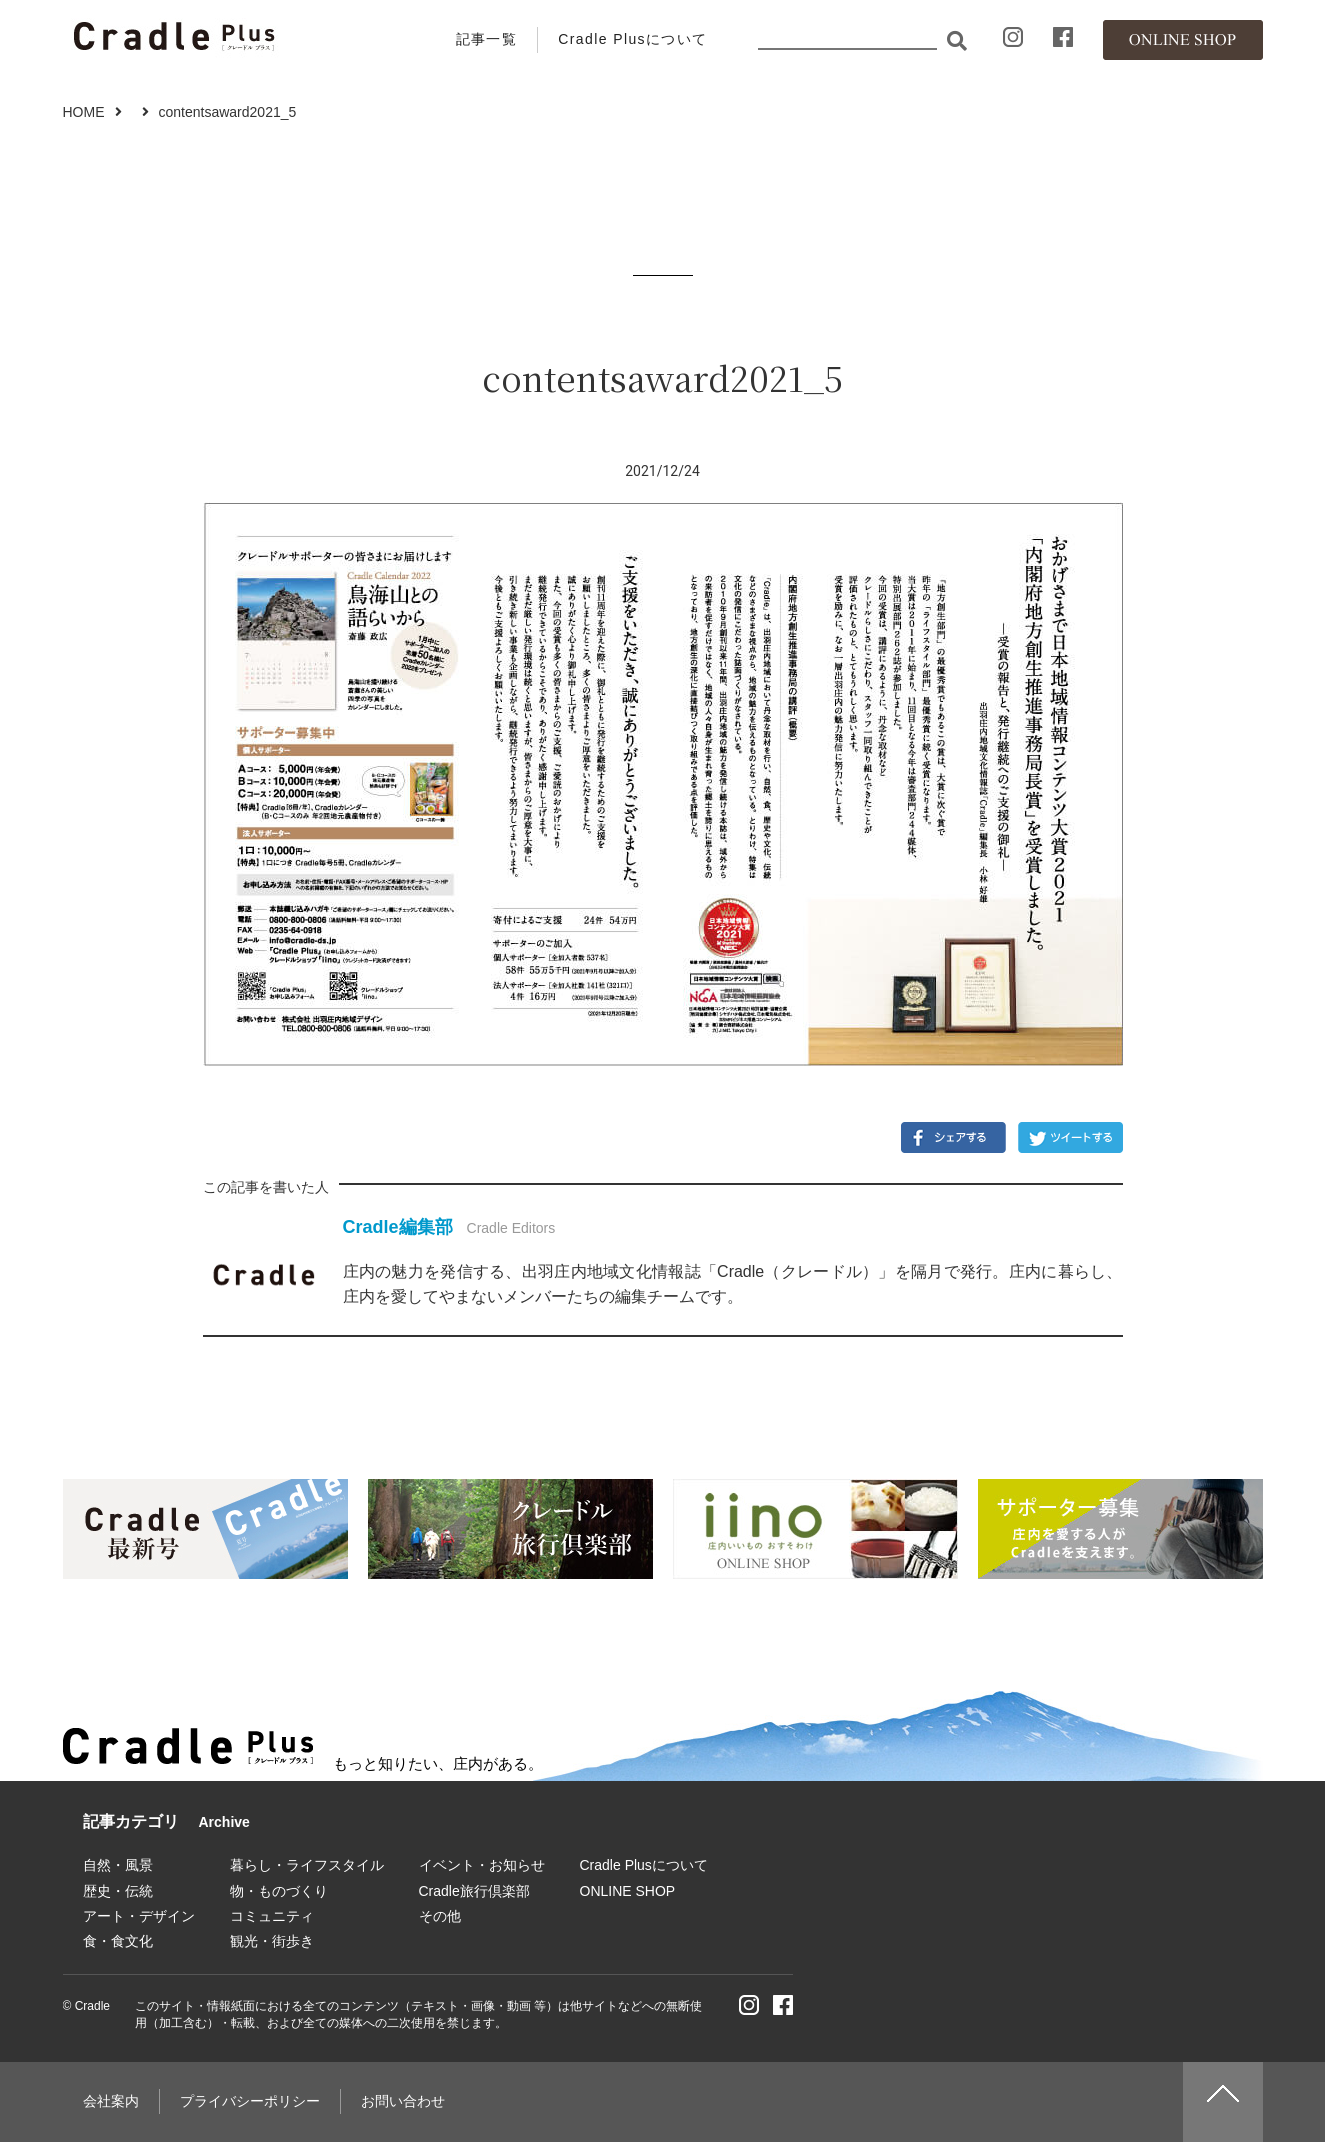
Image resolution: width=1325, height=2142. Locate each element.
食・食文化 (118, 1941)
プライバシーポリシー (250, 2101)
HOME (84, 112)
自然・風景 (118, 1865)
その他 (440, 1916)
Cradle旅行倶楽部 (474, 1891)
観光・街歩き (272, 1941)
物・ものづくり (279, 1891)
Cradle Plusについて (632, 39)
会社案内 (111, 2101)
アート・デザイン (139, 1916)
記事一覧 (487, 39)
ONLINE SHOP (628, 1891)
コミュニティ (272, 1916)
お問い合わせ (403, 2101)
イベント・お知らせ (482, 1865)
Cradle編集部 (398, 1227)
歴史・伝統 (118, 1891)
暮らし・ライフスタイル (307, 1865)
